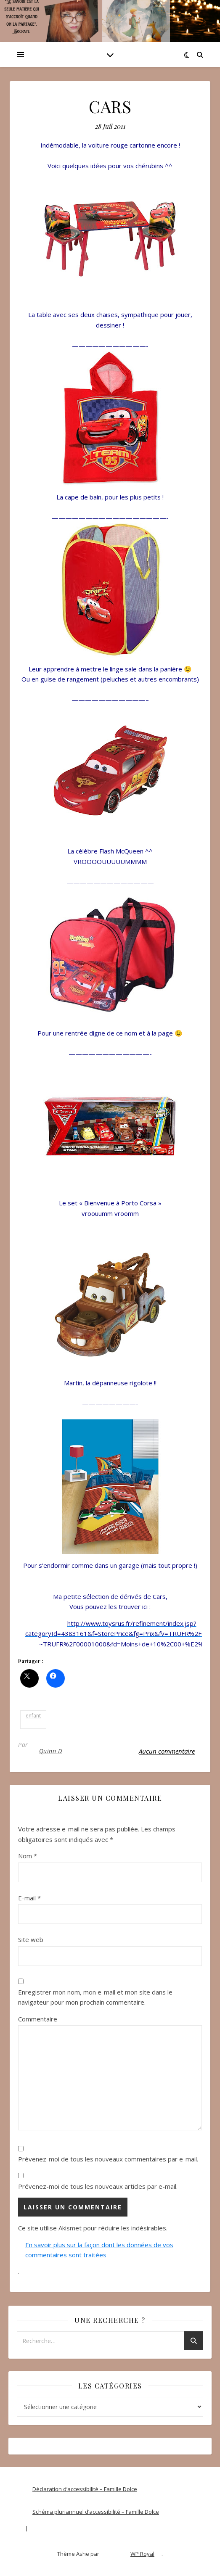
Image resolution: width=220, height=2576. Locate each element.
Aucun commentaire (167, 1751)
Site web (30, 1939)
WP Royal (142, 2554)
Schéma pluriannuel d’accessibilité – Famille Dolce (95, 2511)
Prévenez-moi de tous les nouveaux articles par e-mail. (98, 2186)
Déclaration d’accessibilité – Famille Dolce (84, 2489)
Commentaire (37, 2019)
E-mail (29, 1898)
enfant (33, 1715)
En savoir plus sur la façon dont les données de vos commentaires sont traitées (99, 2249)
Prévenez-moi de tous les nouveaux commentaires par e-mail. (108, 2159)
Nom (27, 1856)
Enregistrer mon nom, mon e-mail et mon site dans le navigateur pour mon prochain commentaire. (95, 1997)
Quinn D (50, 1751)
